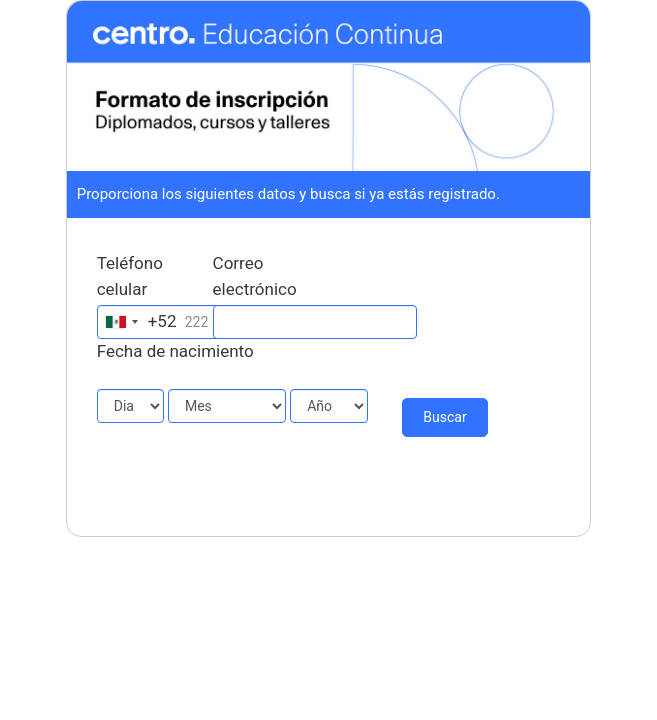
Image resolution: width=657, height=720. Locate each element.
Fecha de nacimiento (175, 351)
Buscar (444, 417)
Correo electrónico (255, 276)
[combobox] (137, 322)
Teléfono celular (130, 276)
